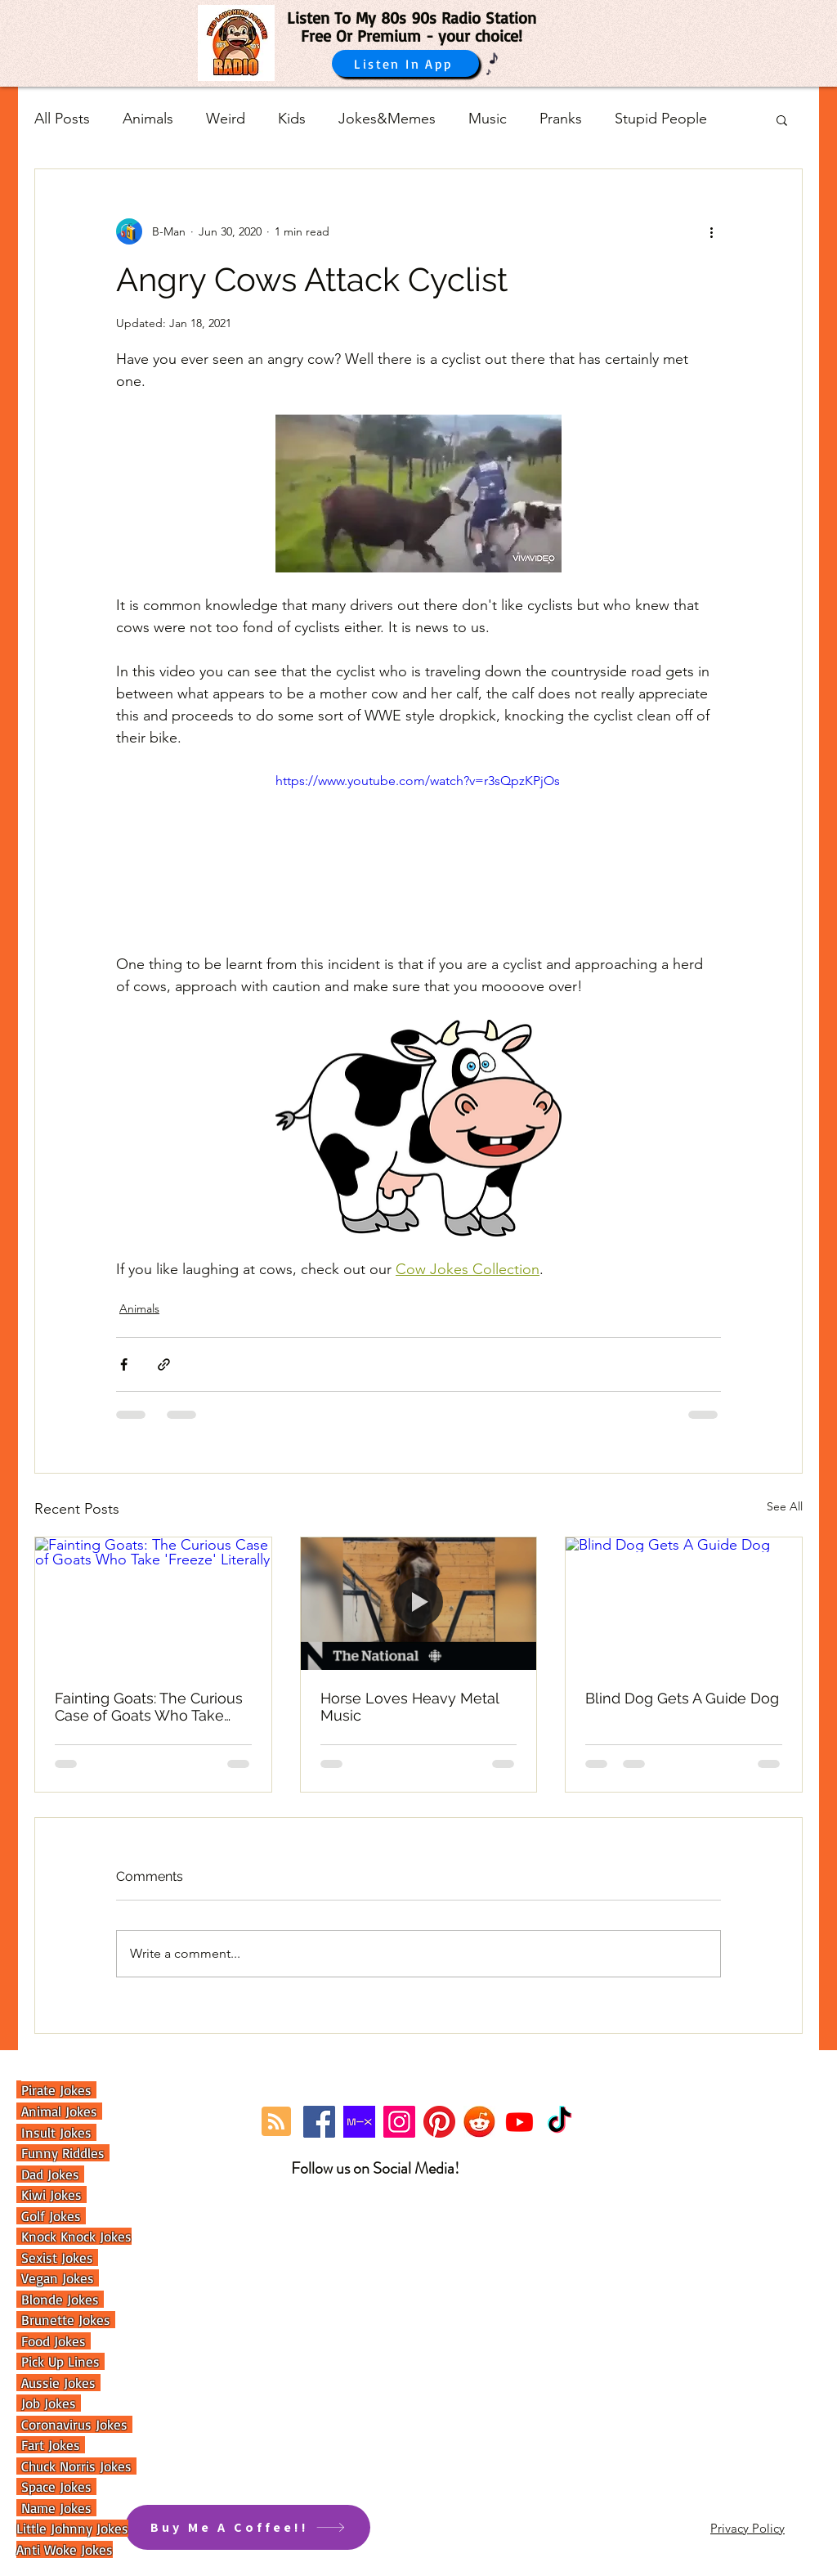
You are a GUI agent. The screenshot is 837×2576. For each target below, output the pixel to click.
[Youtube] (519, 2122)
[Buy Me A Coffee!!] (247, 2527)
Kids (292, 119)
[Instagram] (399, 2122)
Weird (225, 119)
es (87, 2507)
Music (487, 119)
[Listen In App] (405, 63)
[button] (782, 119)
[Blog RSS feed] (276, 2122)
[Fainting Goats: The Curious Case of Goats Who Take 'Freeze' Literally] (153, 1603)
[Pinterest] (439, 2122)
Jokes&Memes (387, 119)
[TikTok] (559, 2122)
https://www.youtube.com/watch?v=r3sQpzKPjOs (417, 780)
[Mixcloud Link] (359, 2122)
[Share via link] (164, 1364)
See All (785, 1506)
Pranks (560, 119)
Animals (148, 119)
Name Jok (47, 2507)
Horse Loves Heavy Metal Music (409, 1707)
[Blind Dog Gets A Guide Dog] (684, 1603)
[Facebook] (319, 2122)
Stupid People (661, 119)
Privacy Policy (747, 2528)
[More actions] (711, 231)
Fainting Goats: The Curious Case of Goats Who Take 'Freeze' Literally (149, 1707)
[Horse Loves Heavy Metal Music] (419, 1603)
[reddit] (479, 2122)
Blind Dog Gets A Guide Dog (682, 1698)
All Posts (62, 119)
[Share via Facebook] (124, 1364)
